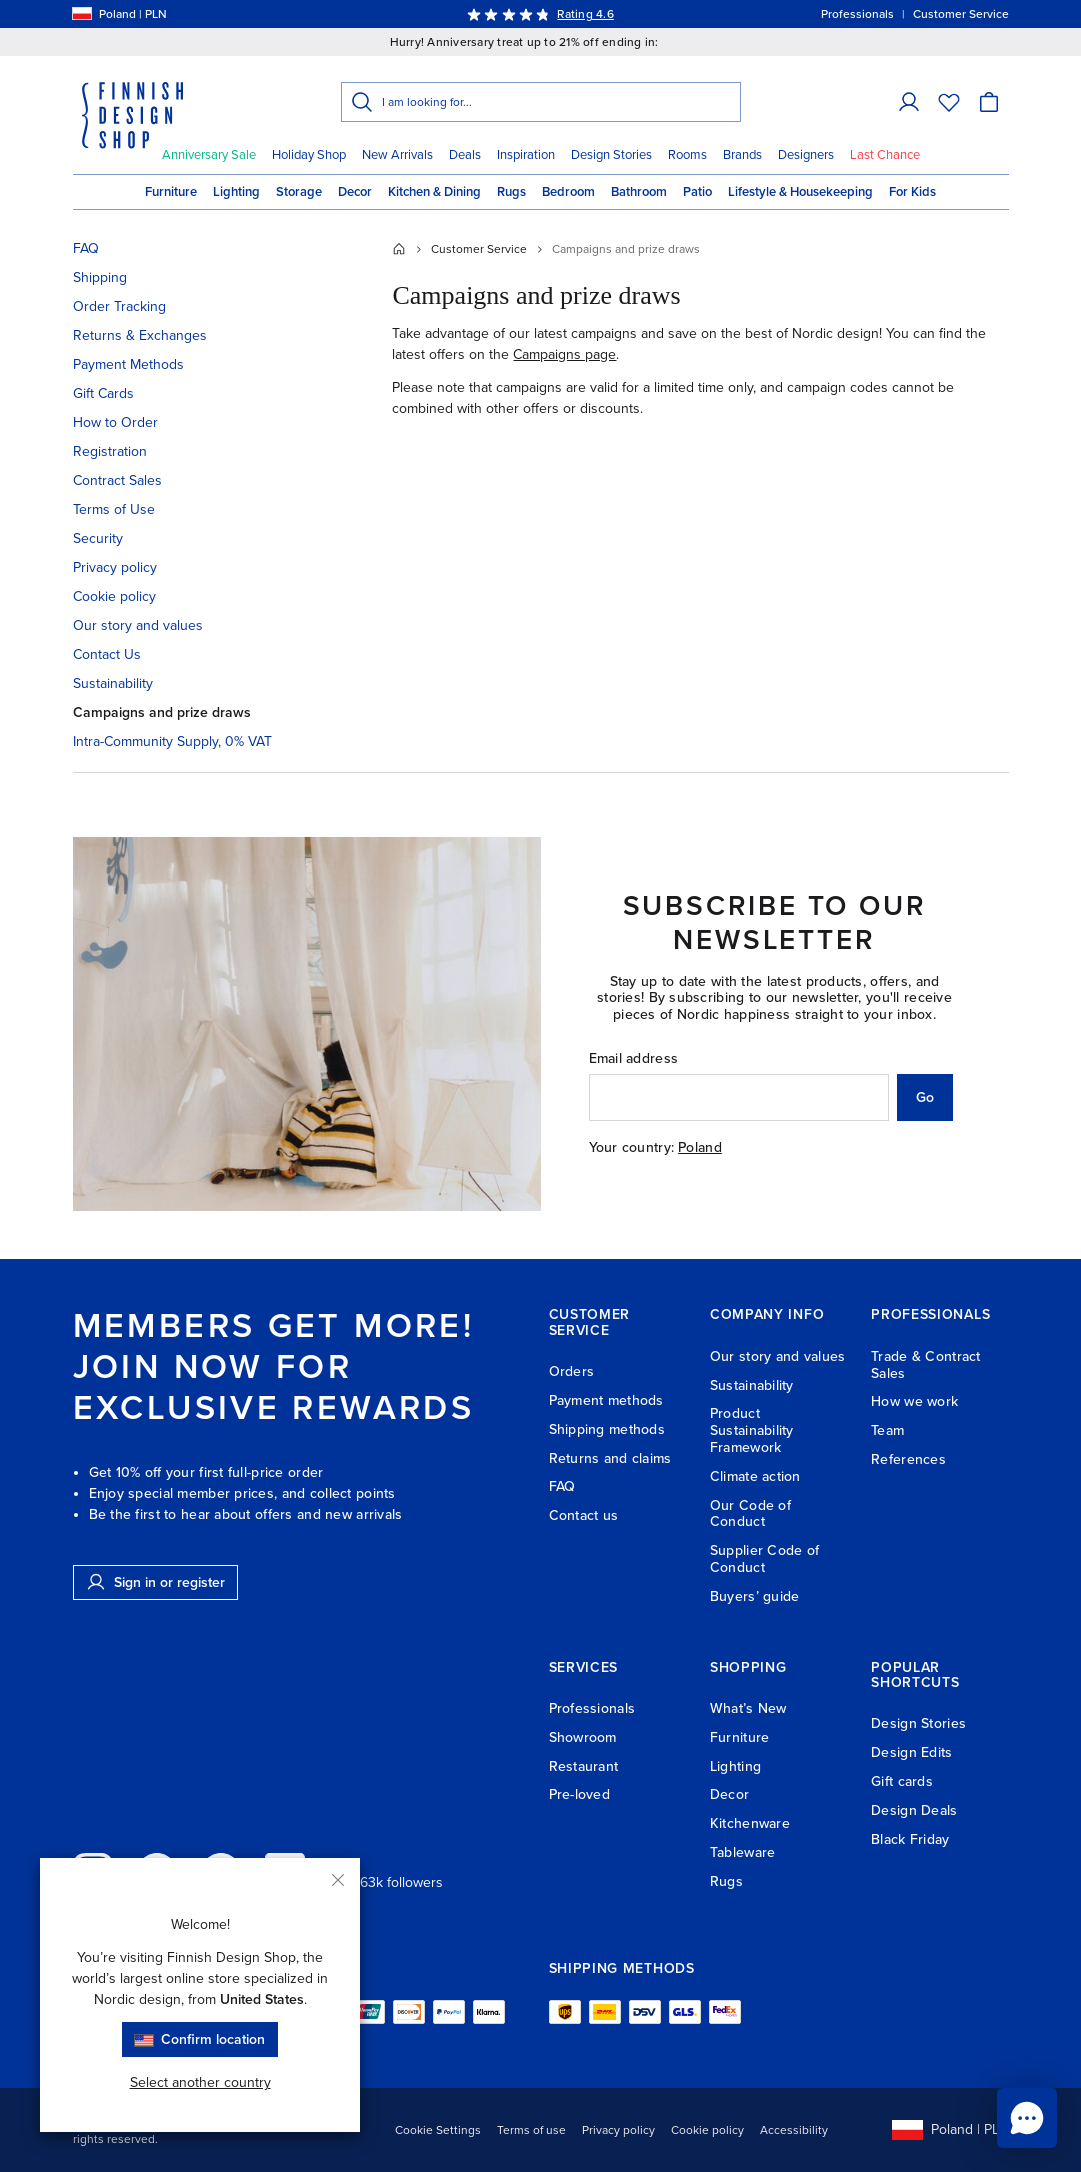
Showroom (583, 1737)
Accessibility (794, 2130)
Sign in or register (155, 1582)
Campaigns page (564, 354)
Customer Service (479, 249)
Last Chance (885, 155)
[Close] (338, 1880)
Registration (110, 451)
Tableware (743, 1852)
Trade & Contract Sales (925, 1365)
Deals (465, 155)
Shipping (100, 277)
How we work (914, 1401)
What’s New (748, 1708)
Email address (634, 1059)
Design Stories (611, 155)
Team (887, 1430)
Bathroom (639, 192)
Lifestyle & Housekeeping (800, 192)
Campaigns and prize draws (162, 712)
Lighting (236, 192)
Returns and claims (610, 1458)
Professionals (592, 1708)
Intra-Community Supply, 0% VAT (172, 741)
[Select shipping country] (82, 14)
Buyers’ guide (755, 1596)
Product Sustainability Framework (752, 1430)
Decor (355, 192)
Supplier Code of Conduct (764, 1559)
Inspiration (526, 155)
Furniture (171, 192)
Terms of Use (114, 509)
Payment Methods (128, 364)
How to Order (115, 422)
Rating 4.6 (585, 14)
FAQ (86, 248)
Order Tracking (119, 306)
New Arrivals (397, 155)
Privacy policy (115, 567)
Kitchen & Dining (434, 192)
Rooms (687, 155)
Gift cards (902, 1781)
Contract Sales (117, 480)
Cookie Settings (438, 2130)
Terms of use (531, 2130)
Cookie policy (114, 596)
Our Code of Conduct (750, 1514)
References (908, 1459)
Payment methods (606, 1400)
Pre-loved (580, 1794)
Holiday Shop (309, 155)
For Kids (912, 192)
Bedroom (568, 192)
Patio (697, 192)
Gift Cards (103, 393)
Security (98, 538)
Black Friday (910, 1839)
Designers (806, 155)
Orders (572, 1371)
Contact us (584, 1515)
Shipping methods (607, 1429)
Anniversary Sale (209, 155)
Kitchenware (750, 1823)
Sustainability (113, 683)
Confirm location (200, 2039)
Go (925, 1097)
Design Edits (911, 1752)
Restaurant (584, 1766)
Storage (299, 192)
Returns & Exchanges (140, 335)
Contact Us (107, 654)
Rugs (511, 192)
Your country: (632, 1148)
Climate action (755, 1476)
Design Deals (914, 1810)
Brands (742, 155)
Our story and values (138, 625)
